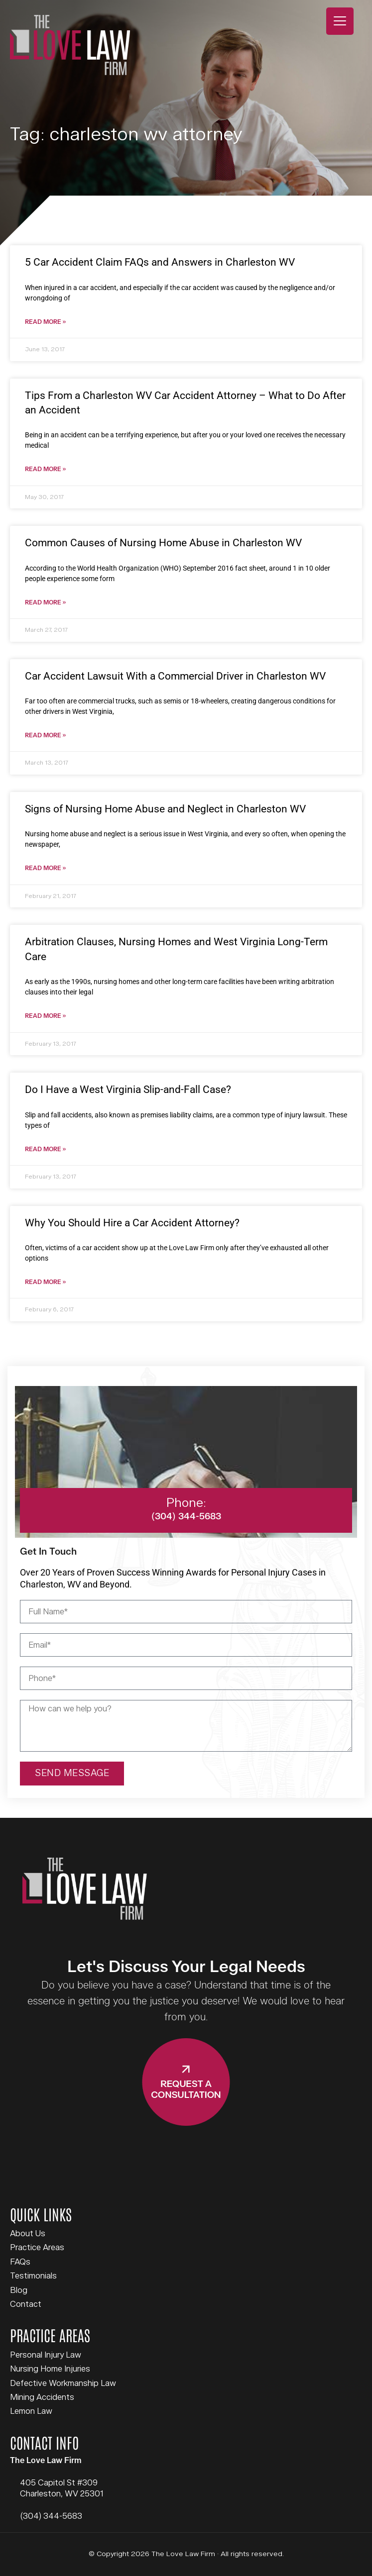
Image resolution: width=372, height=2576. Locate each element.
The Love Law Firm (70, 45)
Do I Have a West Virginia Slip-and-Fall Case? (128, 1089)
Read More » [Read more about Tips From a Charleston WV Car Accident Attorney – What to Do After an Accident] (45, 469)
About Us (27, 2234)
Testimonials (33, 2276)
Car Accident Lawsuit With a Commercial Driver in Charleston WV (175, 676)
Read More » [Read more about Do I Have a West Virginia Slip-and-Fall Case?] (45, 1149)
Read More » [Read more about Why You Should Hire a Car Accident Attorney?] (45, 1282)
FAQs (20, 2262)
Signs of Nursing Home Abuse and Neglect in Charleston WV (165, 809)
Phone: (186, 1503)
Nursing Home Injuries (50, 2369)
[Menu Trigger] (340, 21)
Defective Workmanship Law (63, 2383)
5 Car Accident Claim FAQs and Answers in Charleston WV (160, 262)
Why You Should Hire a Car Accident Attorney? (132, 1223)
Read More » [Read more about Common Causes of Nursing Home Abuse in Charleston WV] (45, 602)
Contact (25, 2304)
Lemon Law (31, 2411)
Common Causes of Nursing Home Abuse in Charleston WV (163, 543)
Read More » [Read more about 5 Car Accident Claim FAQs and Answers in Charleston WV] (45, 322)
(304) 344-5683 (51, 2516)
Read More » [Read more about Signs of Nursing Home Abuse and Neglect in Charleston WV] (45, 868)
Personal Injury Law (45, 2355)
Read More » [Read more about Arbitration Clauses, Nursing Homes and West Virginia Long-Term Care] (45, 1016)
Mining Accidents (42, 2397)
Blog (18, 2290)
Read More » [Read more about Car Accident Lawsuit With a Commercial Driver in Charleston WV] (45, 735)
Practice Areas (37, 2248)
